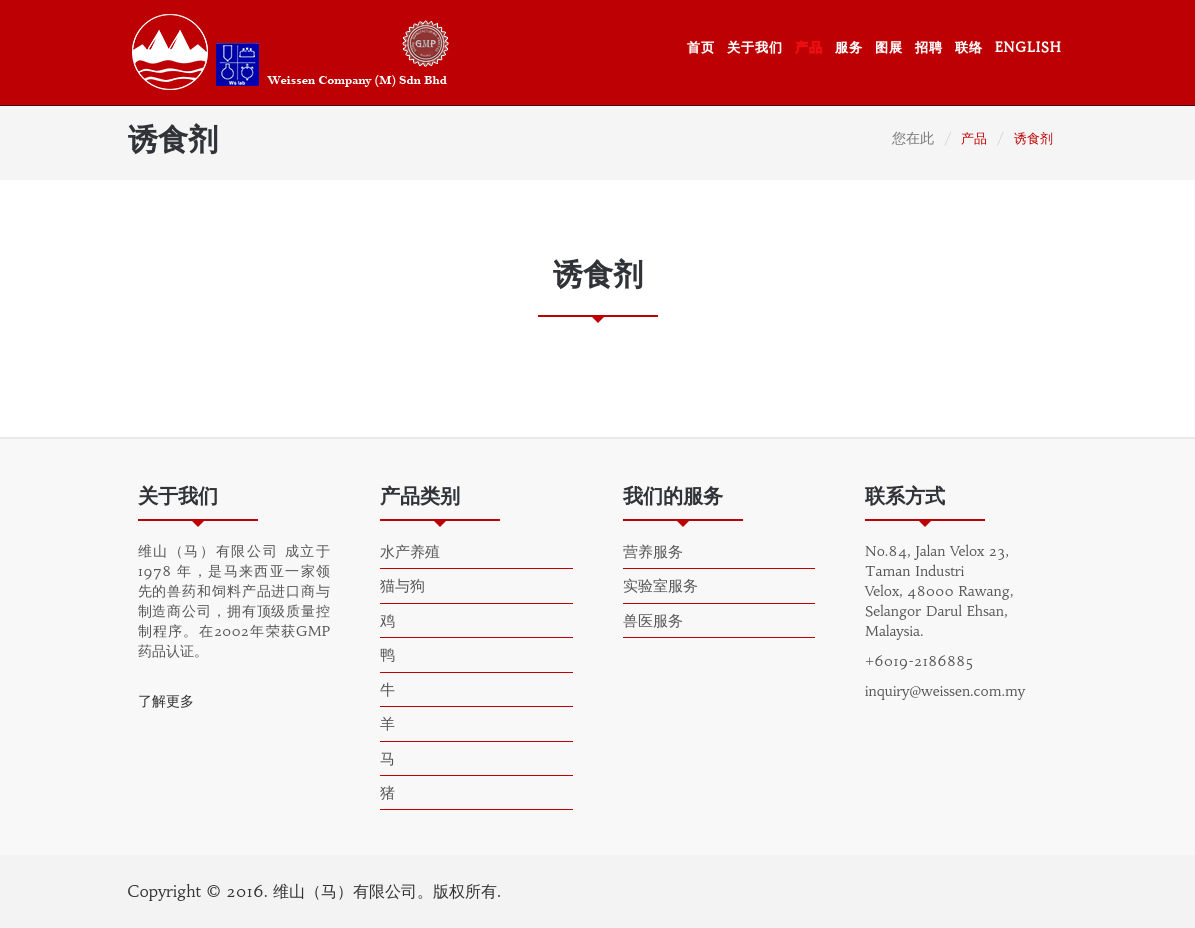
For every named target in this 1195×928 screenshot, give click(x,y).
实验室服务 (660, 585)
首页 (701, 47)
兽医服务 (653, 620)
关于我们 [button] (755, 47)
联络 (969, 47)
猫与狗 (402, 585)
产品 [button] (809, 47)
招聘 (929, 47)
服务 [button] (849, 47)
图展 (889, 47)
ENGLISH (1028, 47)
